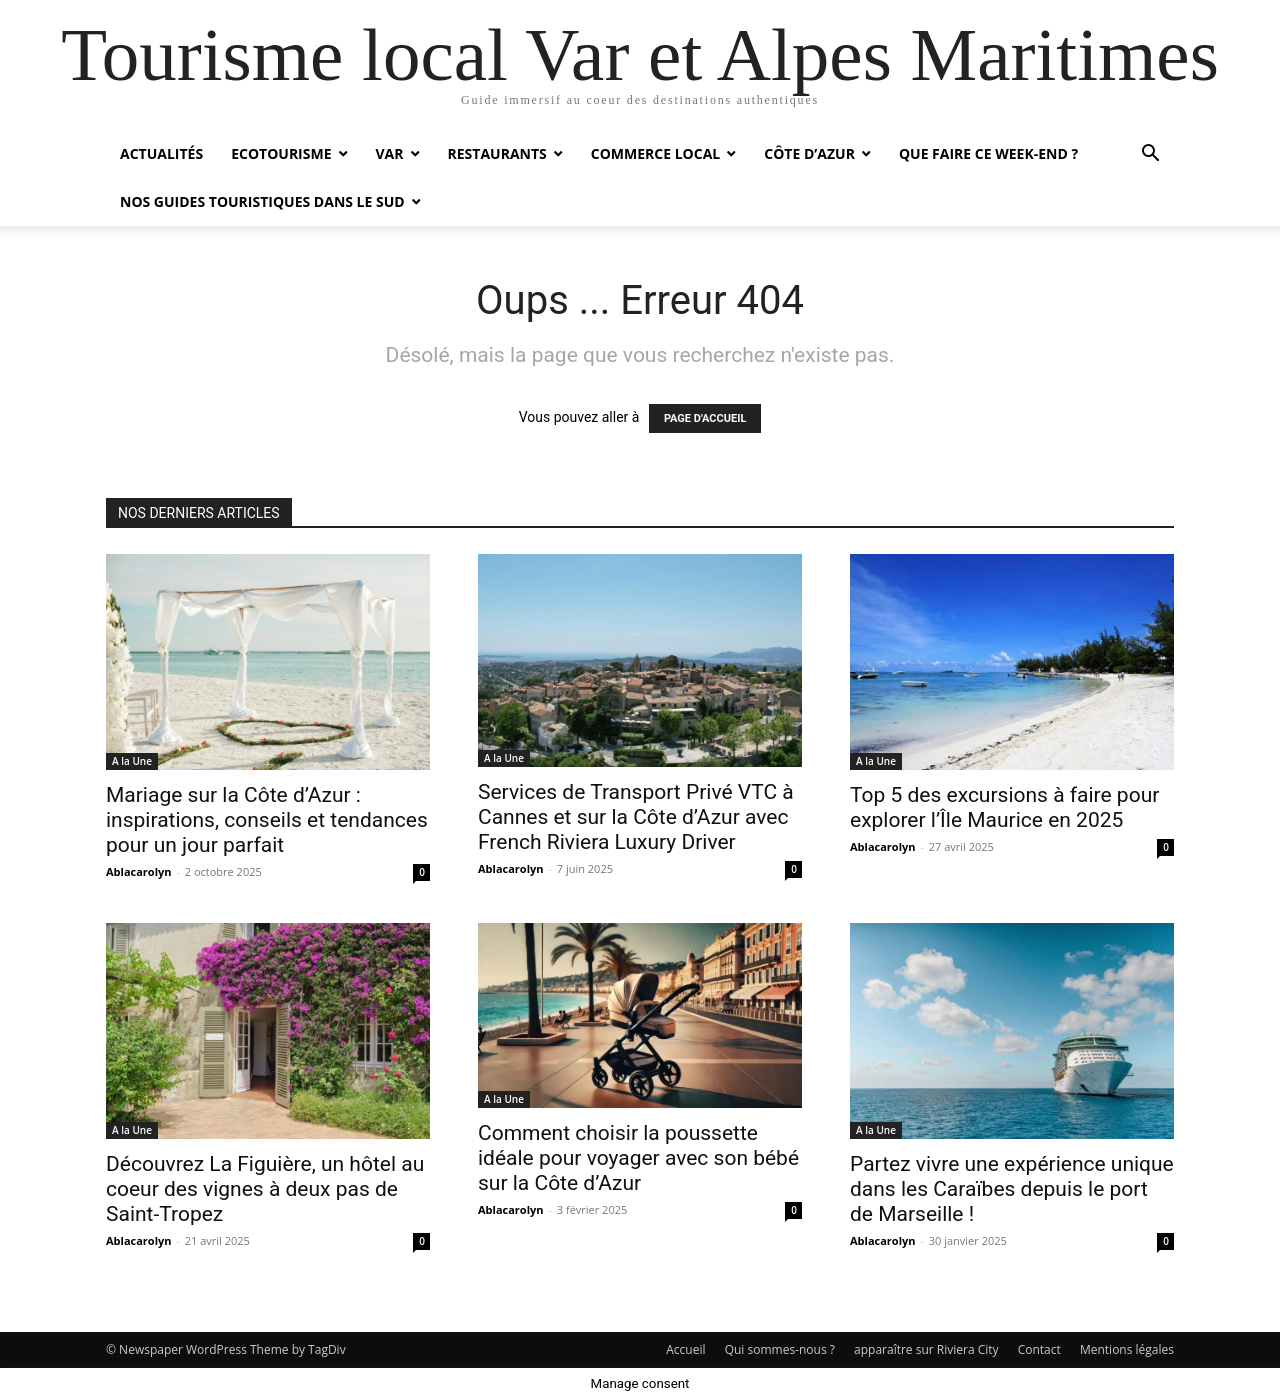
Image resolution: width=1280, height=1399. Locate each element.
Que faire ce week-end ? (988, 153)
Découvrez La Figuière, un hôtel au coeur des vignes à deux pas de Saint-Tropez (265, 1189)
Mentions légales (1127, 1349)
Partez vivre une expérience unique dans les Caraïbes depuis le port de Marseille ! (1012, 1189)
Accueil (685, 1349)
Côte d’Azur (809, 153)
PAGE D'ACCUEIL (705, 418)
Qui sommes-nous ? (780, 1349)
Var (390, 153)
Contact (1039, 1349)
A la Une (132, 761)
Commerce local (656, 153)
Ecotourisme (281, 153)
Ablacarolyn (139, 871)
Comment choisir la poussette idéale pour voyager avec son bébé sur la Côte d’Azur (638, 1158)
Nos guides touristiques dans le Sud (262, 201)
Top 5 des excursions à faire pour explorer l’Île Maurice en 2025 (1004, 807)
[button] (1150, 155)
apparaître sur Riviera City (926, 1349)
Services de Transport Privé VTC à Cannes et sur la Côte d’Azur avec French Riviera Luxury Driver (636, 817)
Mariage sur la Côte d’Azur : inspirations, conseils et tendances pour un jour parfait (267, 820)
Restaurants (497, 153)
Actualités (161, 153)
